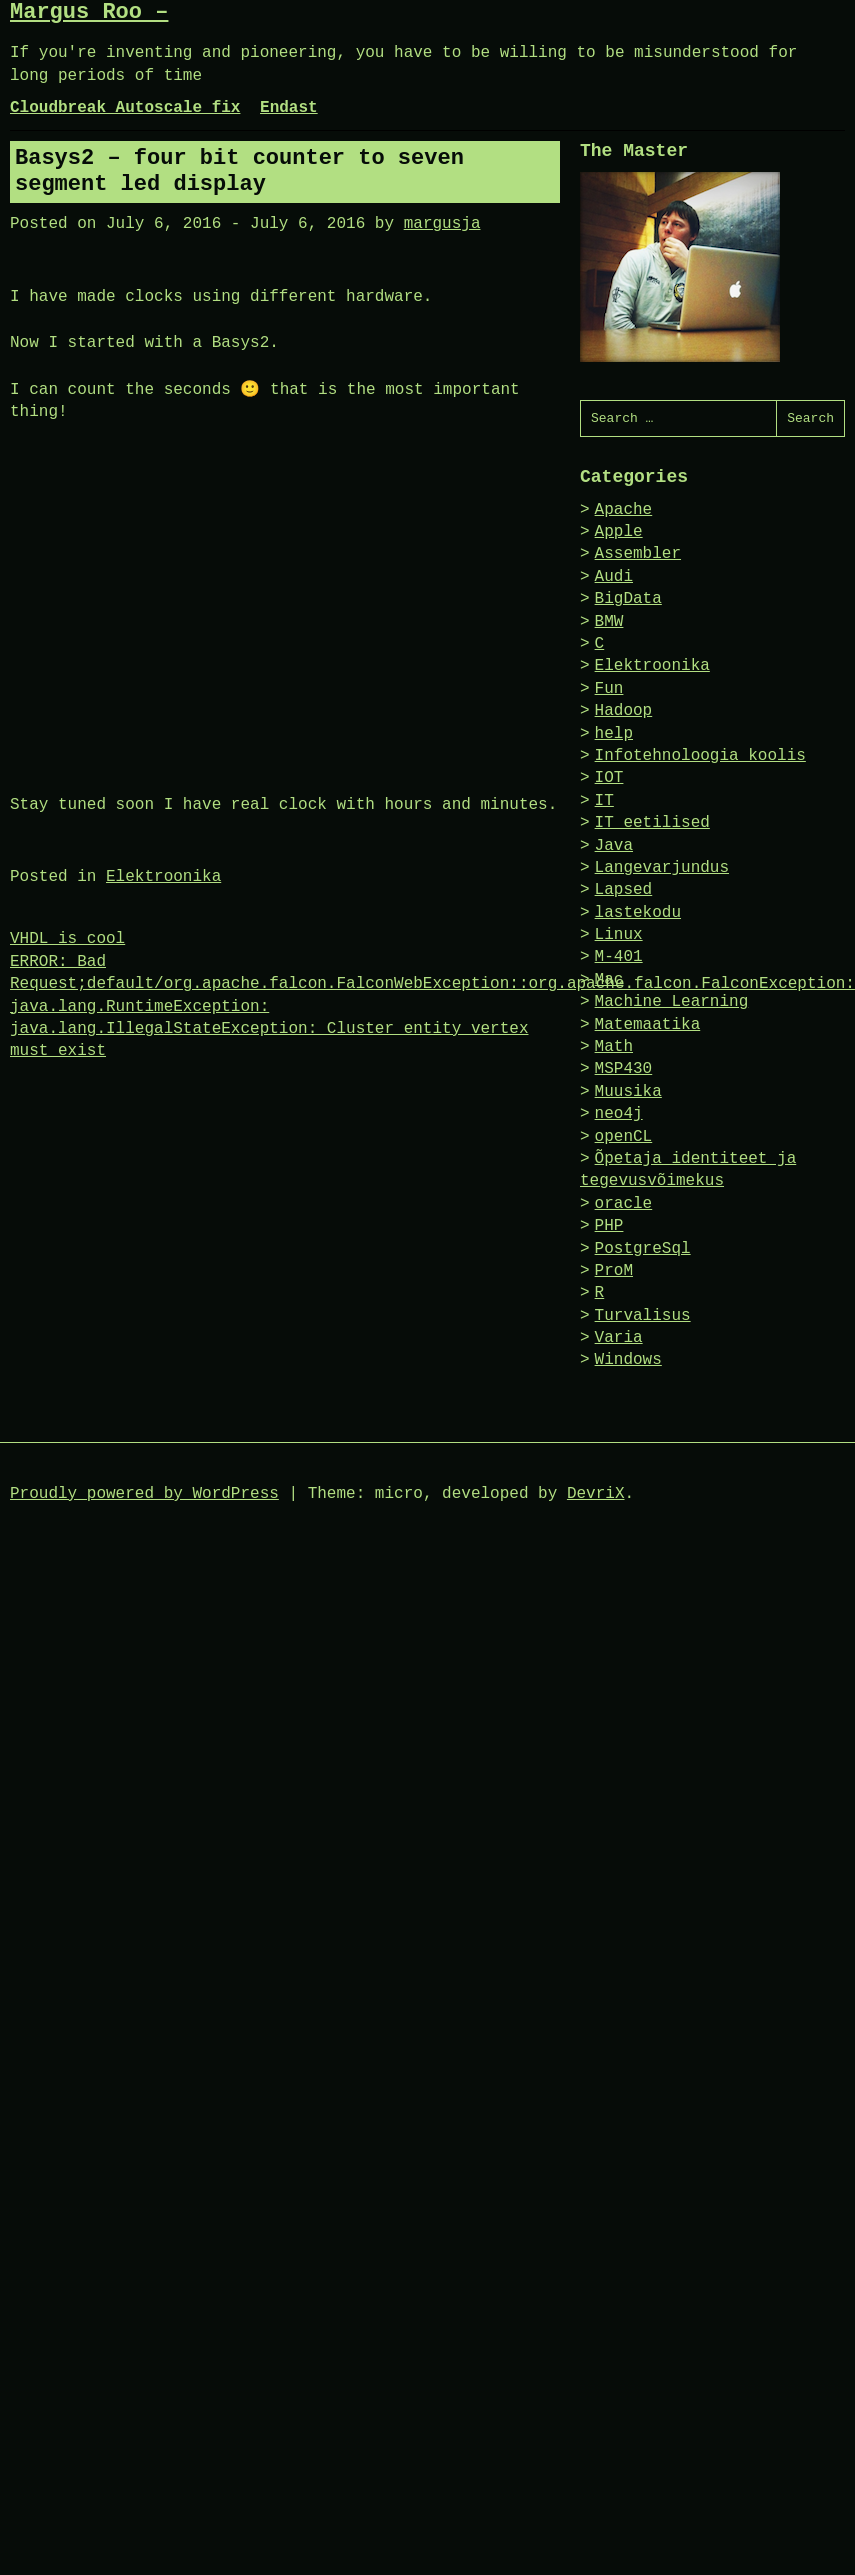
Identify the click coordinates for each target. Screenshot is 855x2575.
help (614, 734)
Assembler (638, 554)
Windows (628, 1360)
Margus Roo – (89, 12)
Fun (609, 689)
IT (604, 801)
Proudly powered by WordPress (144, 1494)
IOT (609, 778)
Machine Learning (672, 1002)
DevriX (596, 1494)
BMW (609, 622)
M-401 (619, 957)
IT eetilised (652, 823)
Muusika (628, 1092)
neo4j (619, 1114)
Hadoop (624, 711)
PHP (609, 1226)
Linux (619, 935)
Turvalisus (643, 1316)
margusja (442, 224)
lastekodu (638, 913)
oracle (624, 1204)
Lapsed (624, 890)
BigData (628, 599)
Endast (289, 108)
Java (614, 846)
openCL (624, 1137)
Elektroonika (163, 877)
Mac (609, 980)
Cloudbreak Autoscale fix (125, 108)
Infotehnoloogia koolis (700, 756)
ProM (614, 1271)
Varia (619, 1338)
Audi (614, 577)
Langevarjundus (662, 868)
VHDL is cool (67, 939)
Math (614, 1047)
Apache (624, 510)
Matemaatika (648, 1025)
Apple (619, 532)
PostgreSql (643, 1249)
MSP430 (624, 1069)
